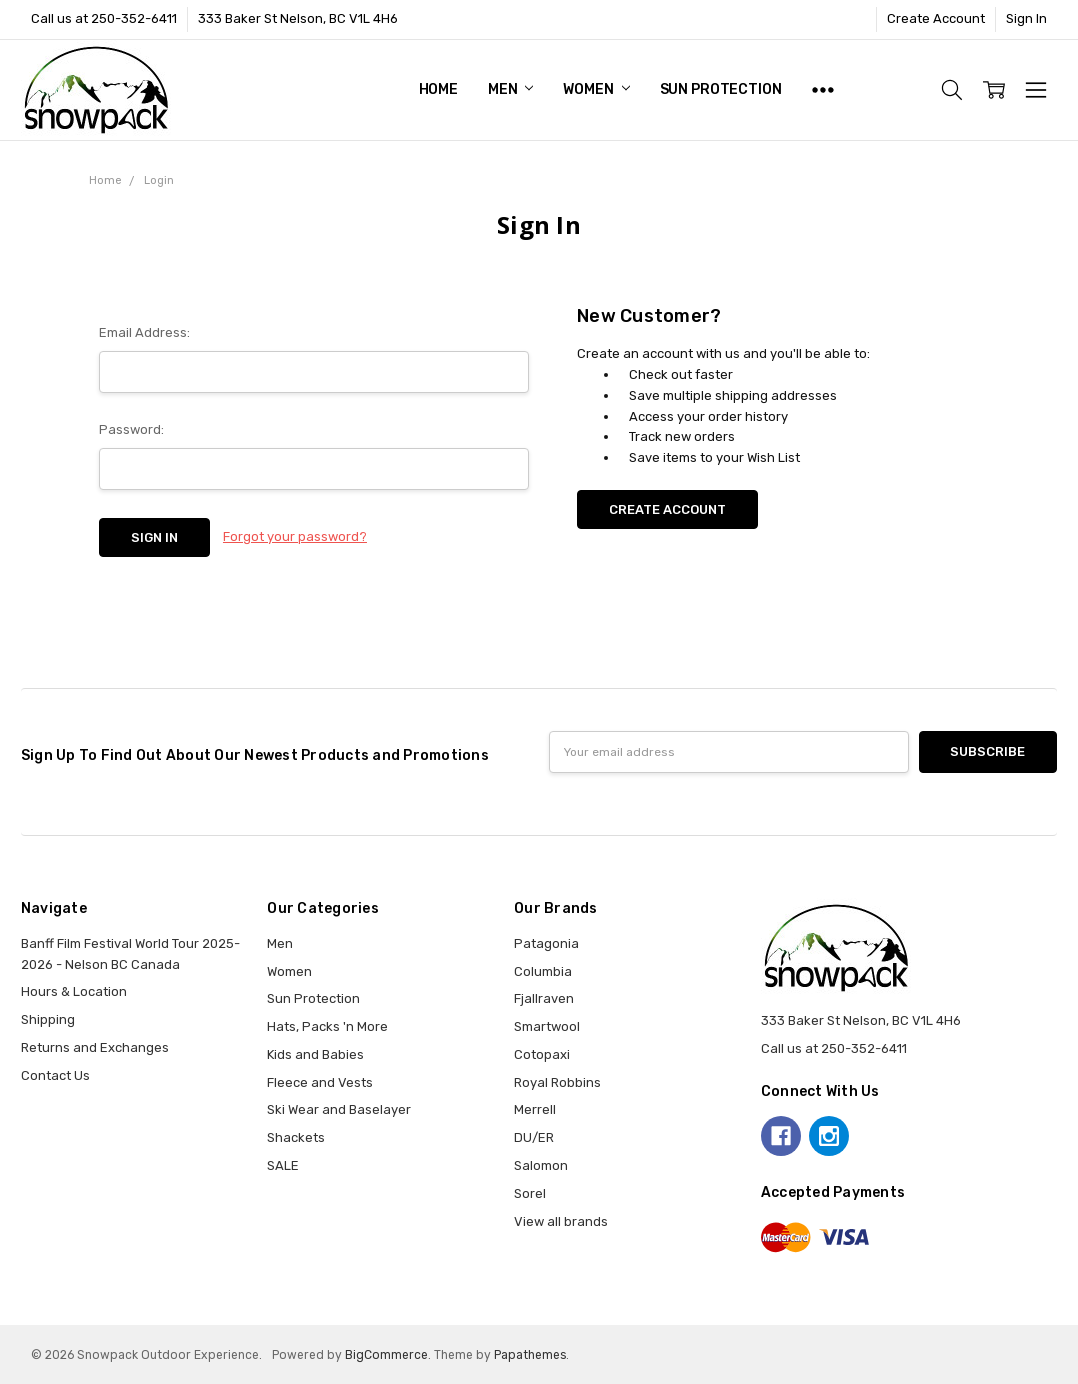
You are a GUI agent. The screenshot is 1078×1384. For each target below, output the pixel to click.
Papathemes (530, 1355)
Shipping (48, 1019)
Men (510, 89)
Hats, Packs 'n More (327, 1026)
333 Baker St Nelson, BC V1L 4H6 (298, 18)
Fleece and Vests (320, 1082)
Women (596, 89)
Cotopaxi (542, 1054)
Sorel (530, 1193)
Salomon (541, 1165)
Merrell (535, 1109)
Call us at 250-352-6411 (104, 18)
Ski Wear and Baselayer (339, 1109)
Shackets (296, 1137)
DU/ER (534, 1137)
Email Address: (144, 332)
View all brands (561, 1221)
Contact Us (55, 1075)
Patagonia (546, 943)
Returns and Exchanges (95, 1047)
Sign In (1026, 18)
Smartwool (547, 1026)
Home (438, 89)
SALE (283, 1165)
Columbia (543, 971)
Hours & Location (74, 991)
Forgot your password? (295, 536)
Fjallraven (544, 998)
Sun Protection (721, 89)
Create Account (936, 18)
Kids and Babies (315, 1054)
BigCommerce (386, 1355)
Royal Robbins (557, 1082)
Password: (131, 429)
